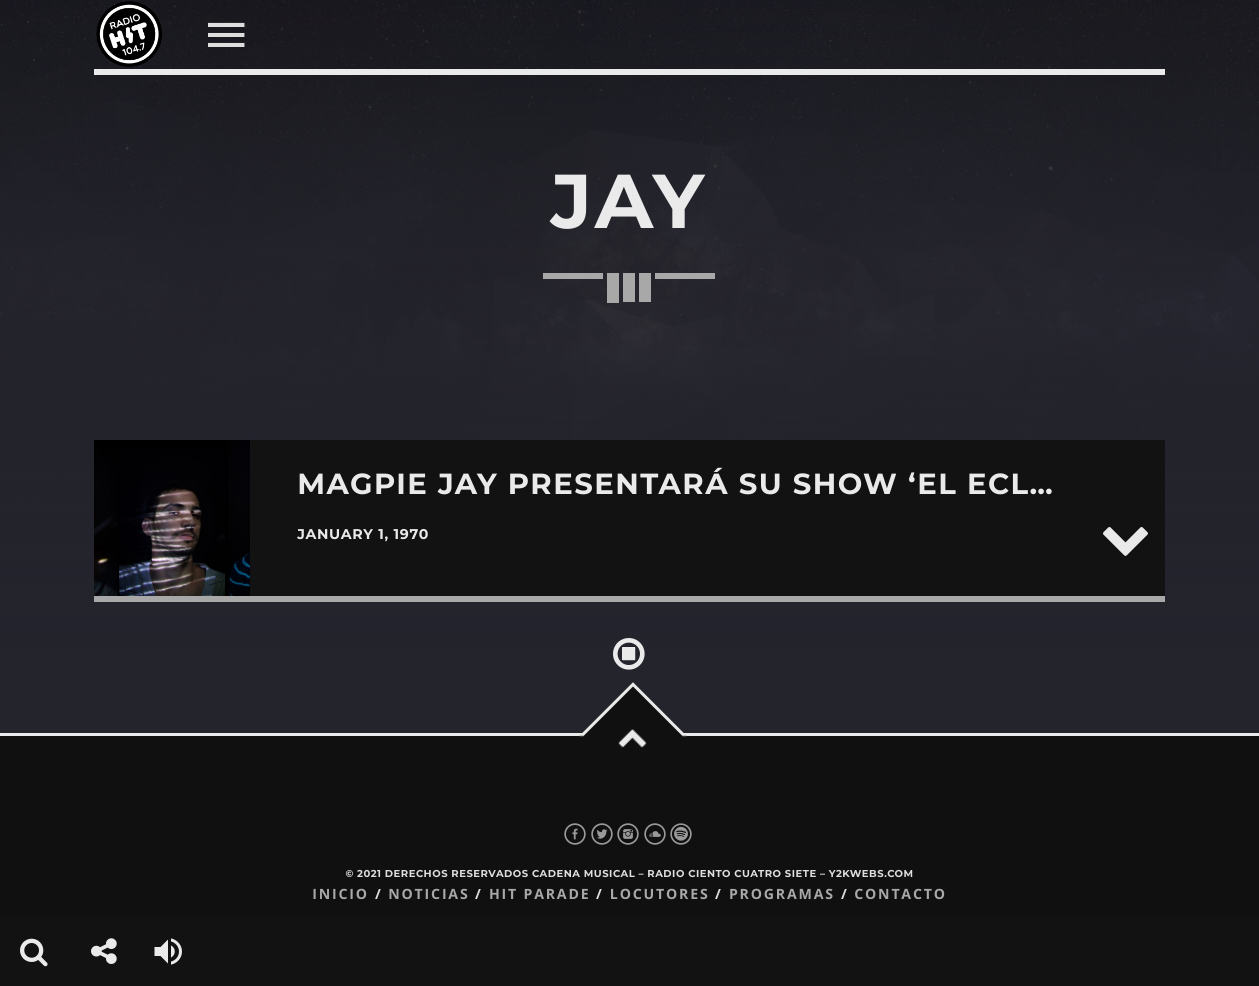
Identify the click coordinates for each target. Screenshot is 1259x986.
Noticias (428, 894)
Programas (782, 894)
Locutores (660, 894)
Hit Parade (539, 894)
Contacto (900, 894)
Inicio (340, 894)
